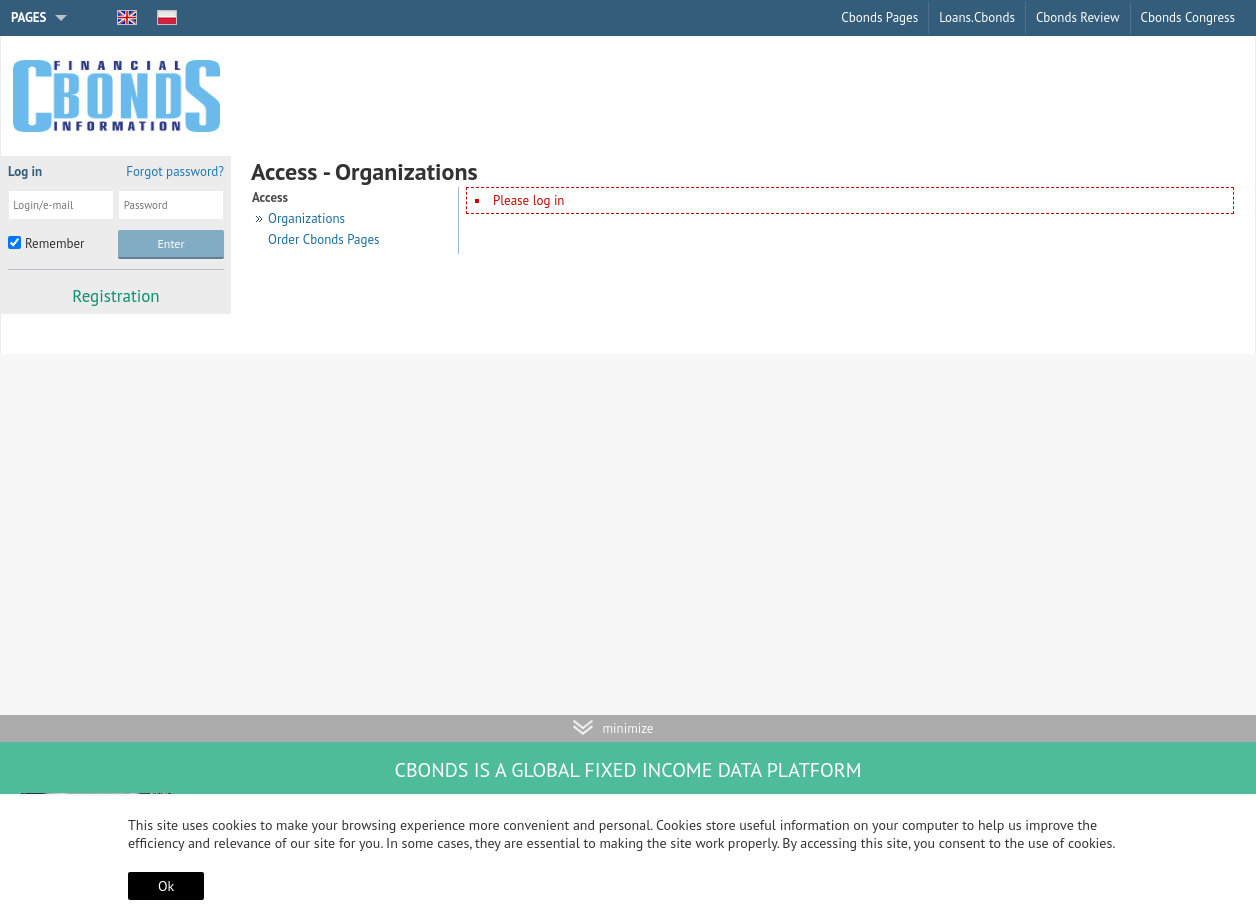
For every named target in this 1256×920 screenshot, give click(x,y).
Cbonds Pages (879, 17)
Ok (166, 886)
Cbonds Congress (1188, 17)
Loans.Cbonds (977, 17)
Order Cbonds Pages (324, 239)
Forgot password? (175, 171)
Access (270, 197)
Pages (29, 17)
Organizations (306, 218)
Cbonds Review (1078, 17)
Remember (54, 243)
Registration (115, 296)
